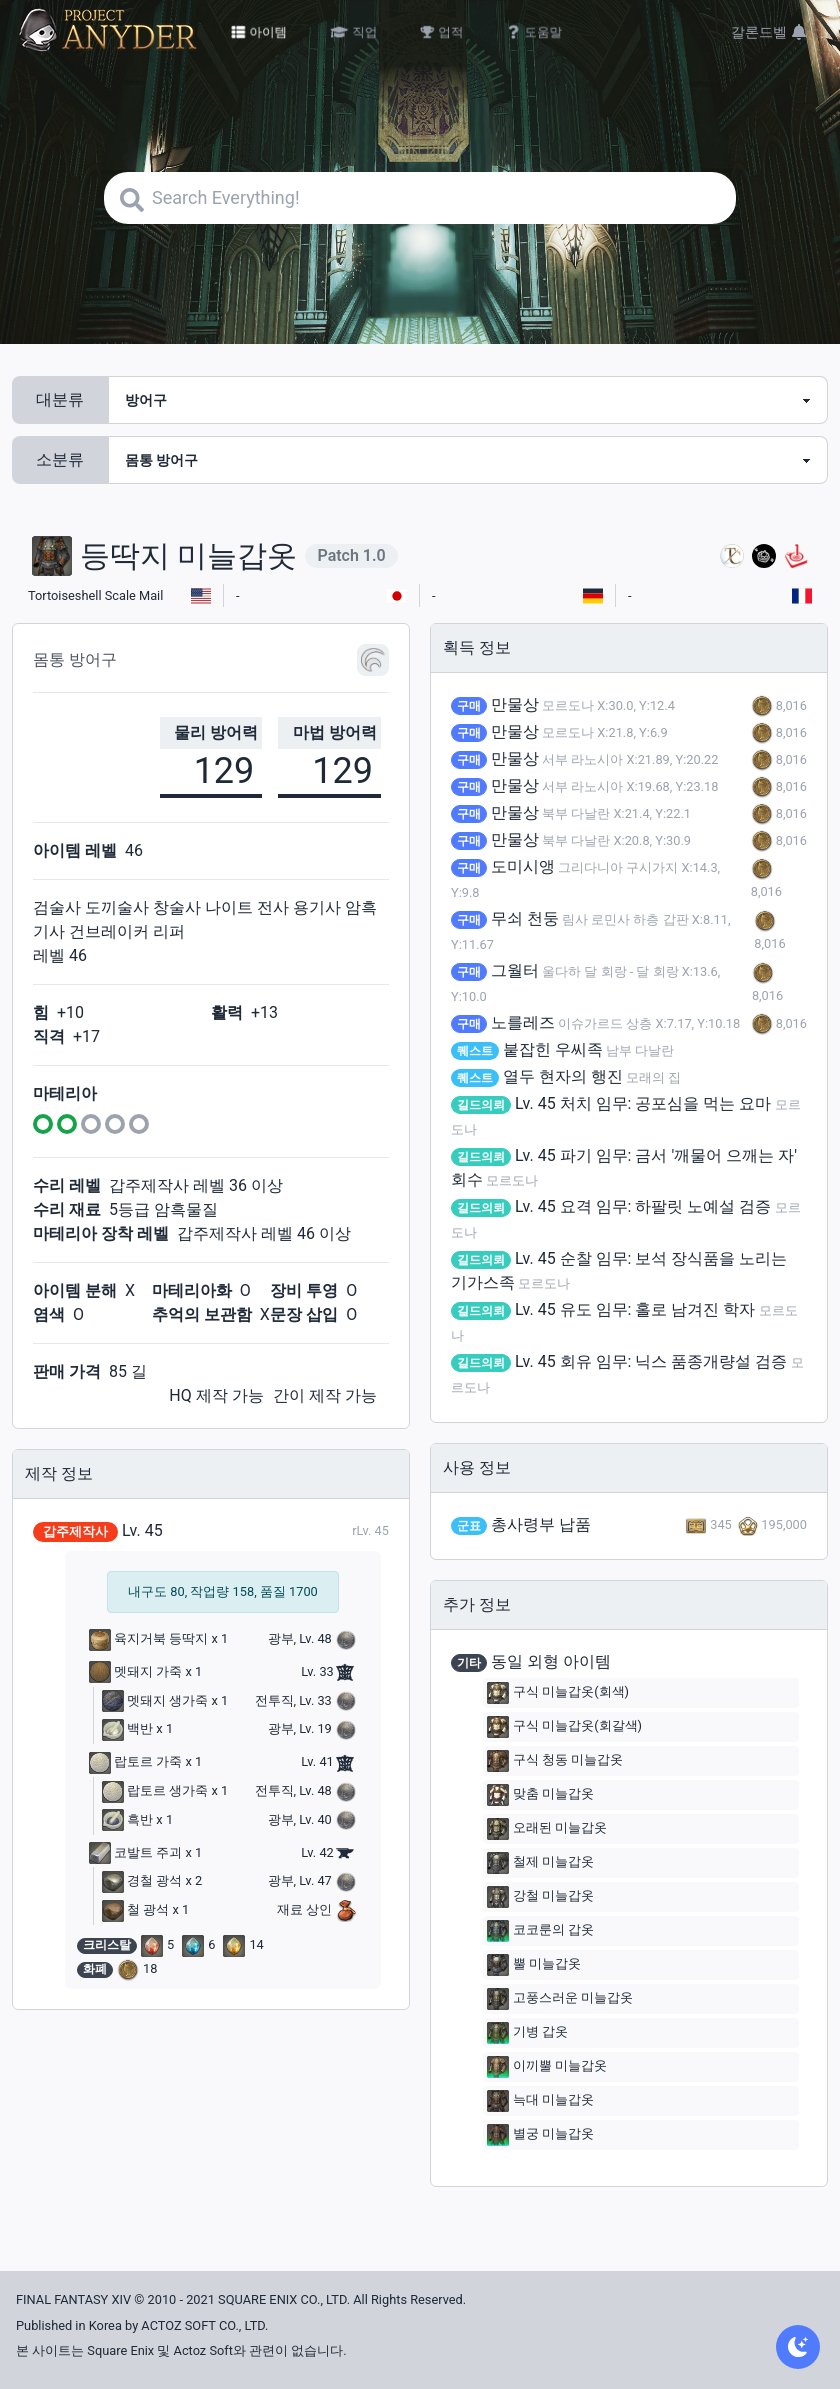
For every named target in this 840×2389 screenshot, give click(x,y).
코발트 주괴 (135, 1852)
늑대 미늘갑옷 (540, 2101)
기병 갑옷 (527, 2033)
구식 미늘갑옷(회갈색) (564, 1727)
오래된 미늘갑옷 (547, 1829)
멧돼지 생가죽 (155, 1700)
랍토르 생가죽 (155, 1790)
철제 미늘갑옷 (540, 1863)
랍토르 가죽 (135, 1761)
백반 (127, 1728)
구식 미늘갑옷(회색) (558, 1693)
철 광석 (135, 1909)
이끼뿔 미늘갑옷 (547, 2067)
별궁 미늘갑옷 (540, 2135)
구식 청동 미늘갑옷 (555, 1761)
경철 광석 (142, 1880)
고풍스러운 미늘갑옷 (560, 1999)
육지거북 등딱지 (148, 1638)
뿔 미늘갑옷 (534, 1965)
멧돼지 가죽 (135, 1671)
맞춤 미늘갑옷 (540, 1795)
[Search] (420, 198)
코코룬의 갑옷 (540, 1931)
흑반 (127, 1819)
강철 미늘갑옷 (540, 1897)
